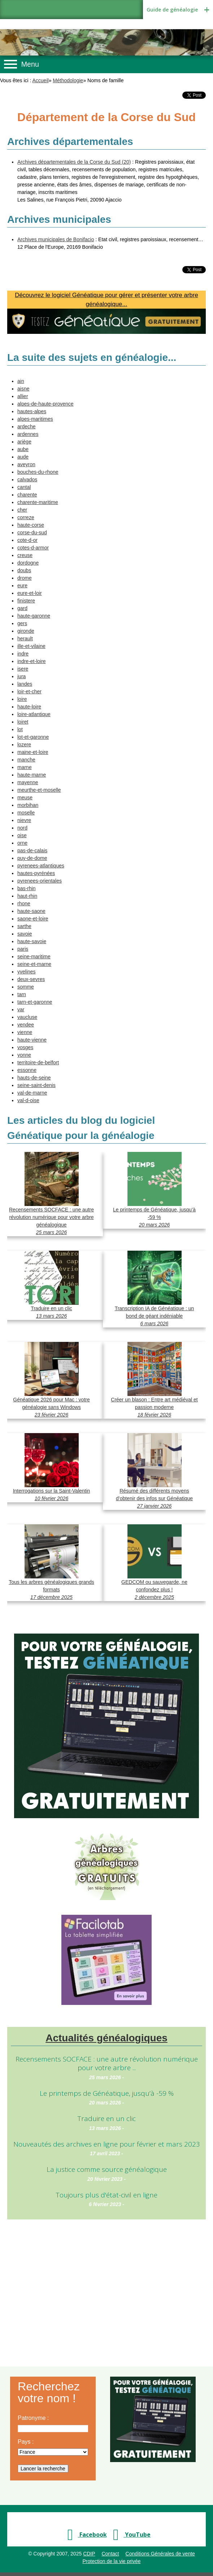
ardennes (27, 434)
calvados (27, 479)
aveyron (26, 464)
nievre (24, 820)
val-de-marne (32, 1093)
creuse (24, 555)
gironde (25, 631)
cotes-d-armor (33, 548)
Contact (110, 2554)
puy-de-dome (32, 858)
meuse (24, 797)
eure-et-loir (29, 593)
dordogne (28, 563)
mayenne (27, 782)
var (20, 1009)
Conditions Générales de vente (160, 2554)
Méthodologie (68, 80)
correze (25, 517)
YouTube (129, 2535)
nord (22, 828)
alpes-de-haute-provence (45, 404)
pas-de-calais (32, 850)
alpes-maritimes (35, 419)
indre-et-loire (31, 661)
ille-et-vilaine (31, 646)
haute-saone (31, 911)
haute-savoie (31, 941)
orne (22, 843)
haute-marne (31, 775)
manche (26, 760)
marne (24, 767)
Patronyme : (33, 2418)
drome (24, 578)
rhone (23, 903)
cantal (24, 487)
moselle (26, 813)
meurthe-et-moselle (39, 790)
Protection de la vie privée (111, 2561)
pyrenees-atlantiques (40, 866)
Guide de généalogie (172, 9)
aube (23, 449)
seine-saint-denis (36, 1085)
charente (27, 495)
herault (25, 638)
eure (22, 585)
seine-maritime (34, 956)
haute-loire (29, 707)
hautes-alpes (31, 411)
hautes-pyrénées (36, 873)
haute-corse (30, 525)
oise (22, 835)
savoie (24, 934)
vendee (25, 1025)
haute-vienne (32, 1040)
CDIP (89, 2554)
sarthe (24, 926)
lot (20, 729)
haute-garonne (33, 616)
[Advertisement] (106, 2284)
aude (23, 457)
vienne (24, 1032)
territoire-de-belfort (38, 1062)
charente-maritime (37, 502)
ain (20, 381)
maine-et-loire (32, 752)
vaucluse (27, 1017)
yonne (24, 1055)
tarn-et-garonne (34, 1002)
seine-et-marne (34, 964)
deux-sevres (31, 979)
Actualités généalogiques (106, 2037)
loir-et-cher (29, 691)
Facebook (84, 2535)
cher (22, 510)
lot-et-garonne (33, 737)
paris (22, 949)
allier (22, 396)
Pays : (26, 2442)
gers (22, 623)
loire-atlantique (34, 714)
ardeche (26, 426)
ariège (24, 442)
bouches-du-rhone (37, 472)
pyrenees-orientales (39, 881)
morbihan (27, 805)
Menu (30, 64)
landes (24, 684)
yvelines (26, 972)
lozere (24, 744)
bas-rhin (26, 888)
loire (22, 699)
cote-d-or (27, 540)
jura (21, 676)
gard (22, 608)
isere (22, 669)
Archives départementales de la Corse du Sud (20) (74, 162)
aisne (23, 389)
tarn (21, 994)
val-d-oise (28, 1100)
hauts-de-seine (34, 1078)
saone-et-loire (32, 919)
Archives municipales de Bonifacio (55, 239)
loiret (22, 722)
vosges (25, 1047)
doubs (24, 570)
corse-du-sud (32, 532)
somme (25, 987)
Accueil (40, 80)
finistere (26, 601)
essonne (26, 1070)
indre (23, 654)
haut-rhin (27, 896)
